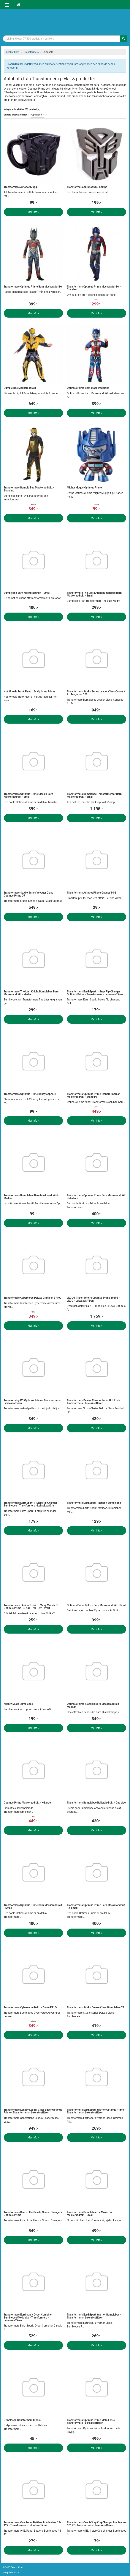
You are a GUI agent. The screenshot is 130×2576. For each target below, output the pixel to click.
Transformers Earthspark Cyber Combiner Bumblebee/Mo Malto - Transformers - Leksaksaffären (28, 2317)
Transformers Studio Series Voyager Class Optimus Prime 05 (28, 894)
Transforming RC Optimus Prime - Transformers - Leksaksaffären (32, 1402)
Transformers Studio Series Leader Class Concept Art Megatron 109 (96, 693)
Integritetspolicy (11, 2572)
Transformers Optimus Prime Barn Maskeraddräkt (33, 286)
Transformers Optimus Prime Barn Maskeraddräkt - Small (33, 1906)
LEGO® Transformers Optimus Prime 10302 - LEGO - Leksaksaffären (93, 1299)
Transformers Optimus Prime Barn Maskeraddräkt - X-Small (96, 1906)
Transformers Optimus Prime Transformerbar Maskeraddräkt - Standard (93, 1095)
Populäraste (38, 114)
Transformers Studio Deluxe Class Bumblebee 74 (95, 2007)
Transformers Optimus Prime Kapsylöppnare (30, 1093)
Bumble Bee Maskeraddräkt (20, 387)
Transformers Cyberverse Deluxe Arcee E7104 (31, 2007)
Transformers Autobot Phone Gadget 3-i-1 (91, 892)
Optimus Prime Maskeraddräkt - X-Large (27, 1802)
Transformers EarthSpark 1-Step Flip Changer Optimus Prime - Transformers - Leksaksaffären (95, 993)
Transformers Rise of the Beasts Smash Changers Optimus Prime (33, 2213)
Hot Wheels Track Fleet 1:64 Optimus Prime (29, 691)
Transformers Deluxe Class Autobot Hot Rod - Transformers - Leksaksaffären (93, 1402)
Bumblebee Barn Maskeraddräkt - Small (27, 592)
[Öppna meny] (7, 4)
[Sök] (123, 38)
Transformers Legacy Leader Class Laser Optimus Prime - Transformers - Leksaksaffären (33, 2111)
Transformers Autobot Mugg (20, 186)
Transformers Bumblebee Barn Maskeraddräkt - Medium (31, 1197)
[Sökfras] (61, 38)
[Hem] (18, 4)
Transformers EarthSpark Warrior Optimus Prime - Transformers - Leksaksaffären (96, 2111)
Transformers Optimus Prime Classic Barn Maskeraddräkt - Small (28, 795)
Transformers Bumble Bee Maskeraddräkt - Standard (29, 489)
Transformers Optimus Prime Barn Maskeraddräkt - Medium (96, 1197)
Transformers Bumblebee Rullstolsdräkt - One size (96, 1802)
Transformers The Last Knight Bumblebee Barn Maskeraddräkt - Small (94, 594)
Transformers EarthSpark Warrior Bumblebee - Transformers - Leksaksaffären (94, 2316)
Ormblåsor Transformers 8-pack (22, 2420)
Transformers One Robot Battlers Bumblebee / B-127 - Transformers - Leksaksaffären (32, 2524)
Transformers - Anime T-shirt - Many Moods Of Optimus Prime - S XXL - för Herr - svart (31, 1606)
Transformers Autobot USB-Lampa (87, 186)
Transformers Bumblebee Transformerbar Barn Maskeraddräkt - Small (94, 795)
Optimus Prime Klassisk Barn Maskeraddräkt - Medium (94, 1705)
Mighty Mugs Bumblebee (18, 1703)
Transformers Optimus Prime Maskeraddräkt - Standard (94, 288)
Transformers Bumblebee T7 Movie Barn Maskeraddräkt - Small (90, 2213)
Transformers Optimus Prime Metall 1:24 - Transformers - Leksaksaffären (91, 2421)
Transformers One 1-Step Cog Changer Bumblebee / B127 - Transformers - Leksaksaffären (96, 2524)
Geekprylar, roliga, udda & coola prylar (65, 21)
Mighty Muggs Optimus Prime (84, 487)
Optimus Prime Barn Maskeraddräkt (88, 387)
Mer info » (33, 211)
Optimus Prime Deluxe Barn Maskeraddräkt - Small (96, 1605)
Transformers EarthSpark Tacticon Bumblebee (94, 1502)
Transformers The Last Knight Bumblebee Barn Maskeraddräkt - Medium (31, 993)
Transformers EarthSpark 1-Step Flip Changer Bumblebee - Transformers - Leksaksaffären (30, 1504)
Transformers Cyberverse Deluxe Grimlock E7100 (32, 1297)
